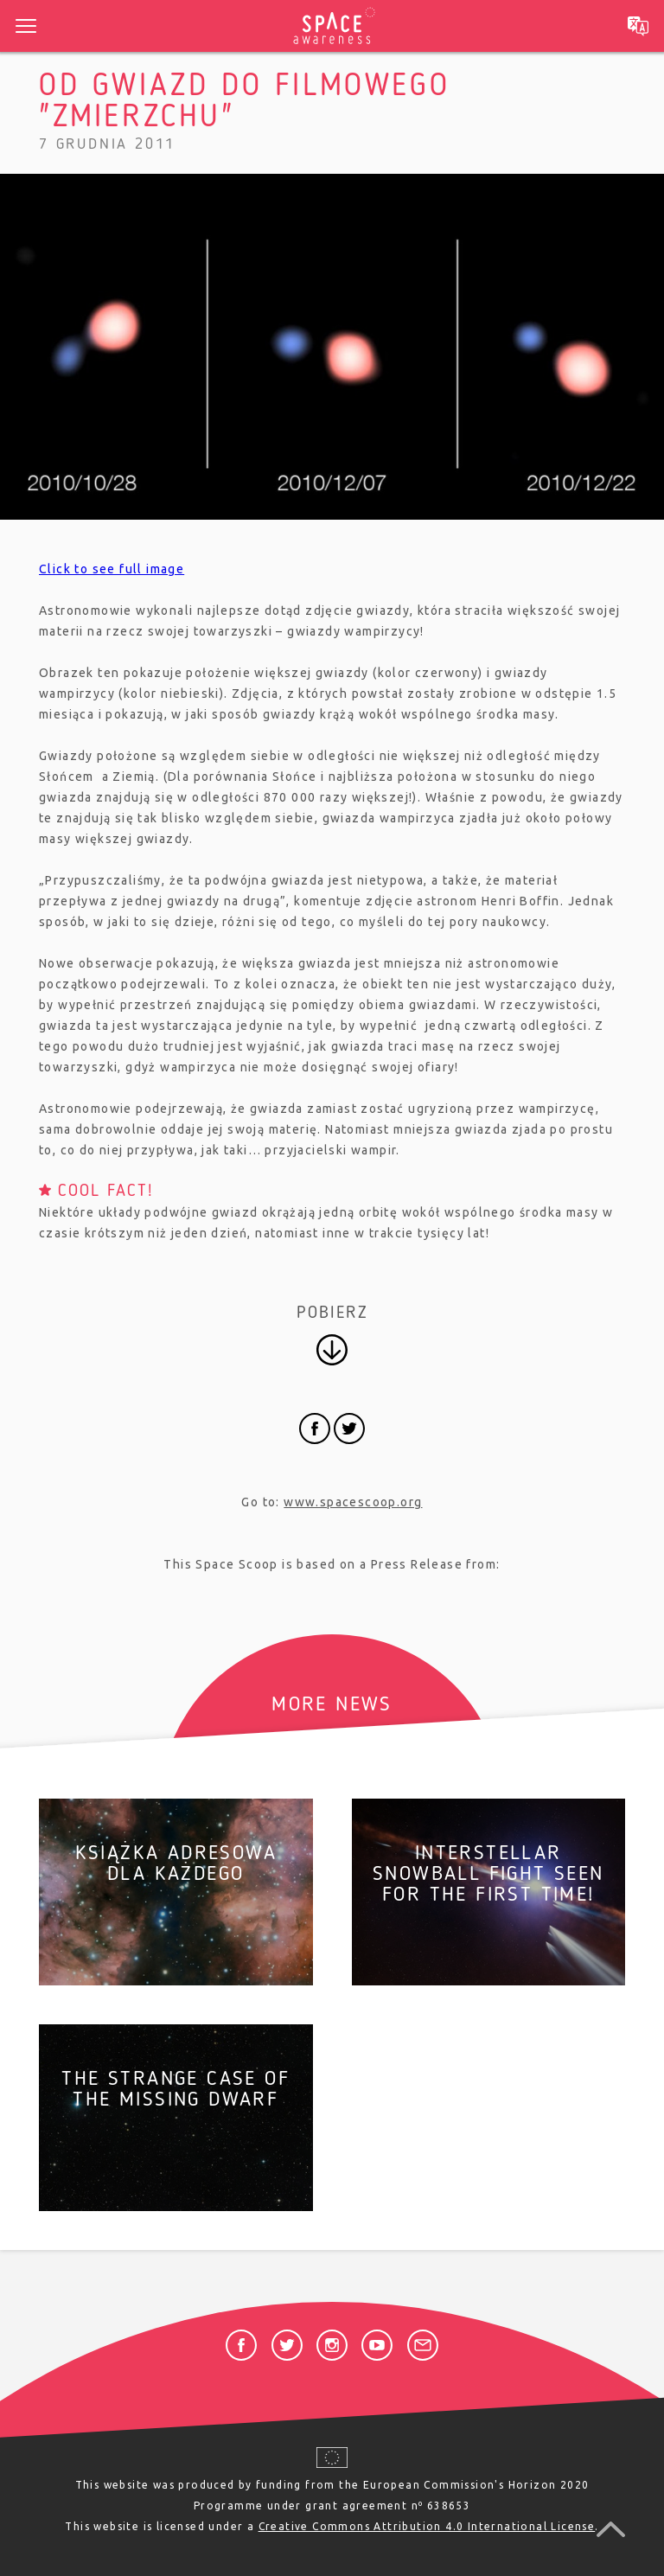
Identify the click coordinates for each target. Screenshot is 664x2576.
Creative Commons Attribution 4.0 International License (427, 2526)
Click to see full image (111, 569)
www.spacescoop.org (353, 1502)
